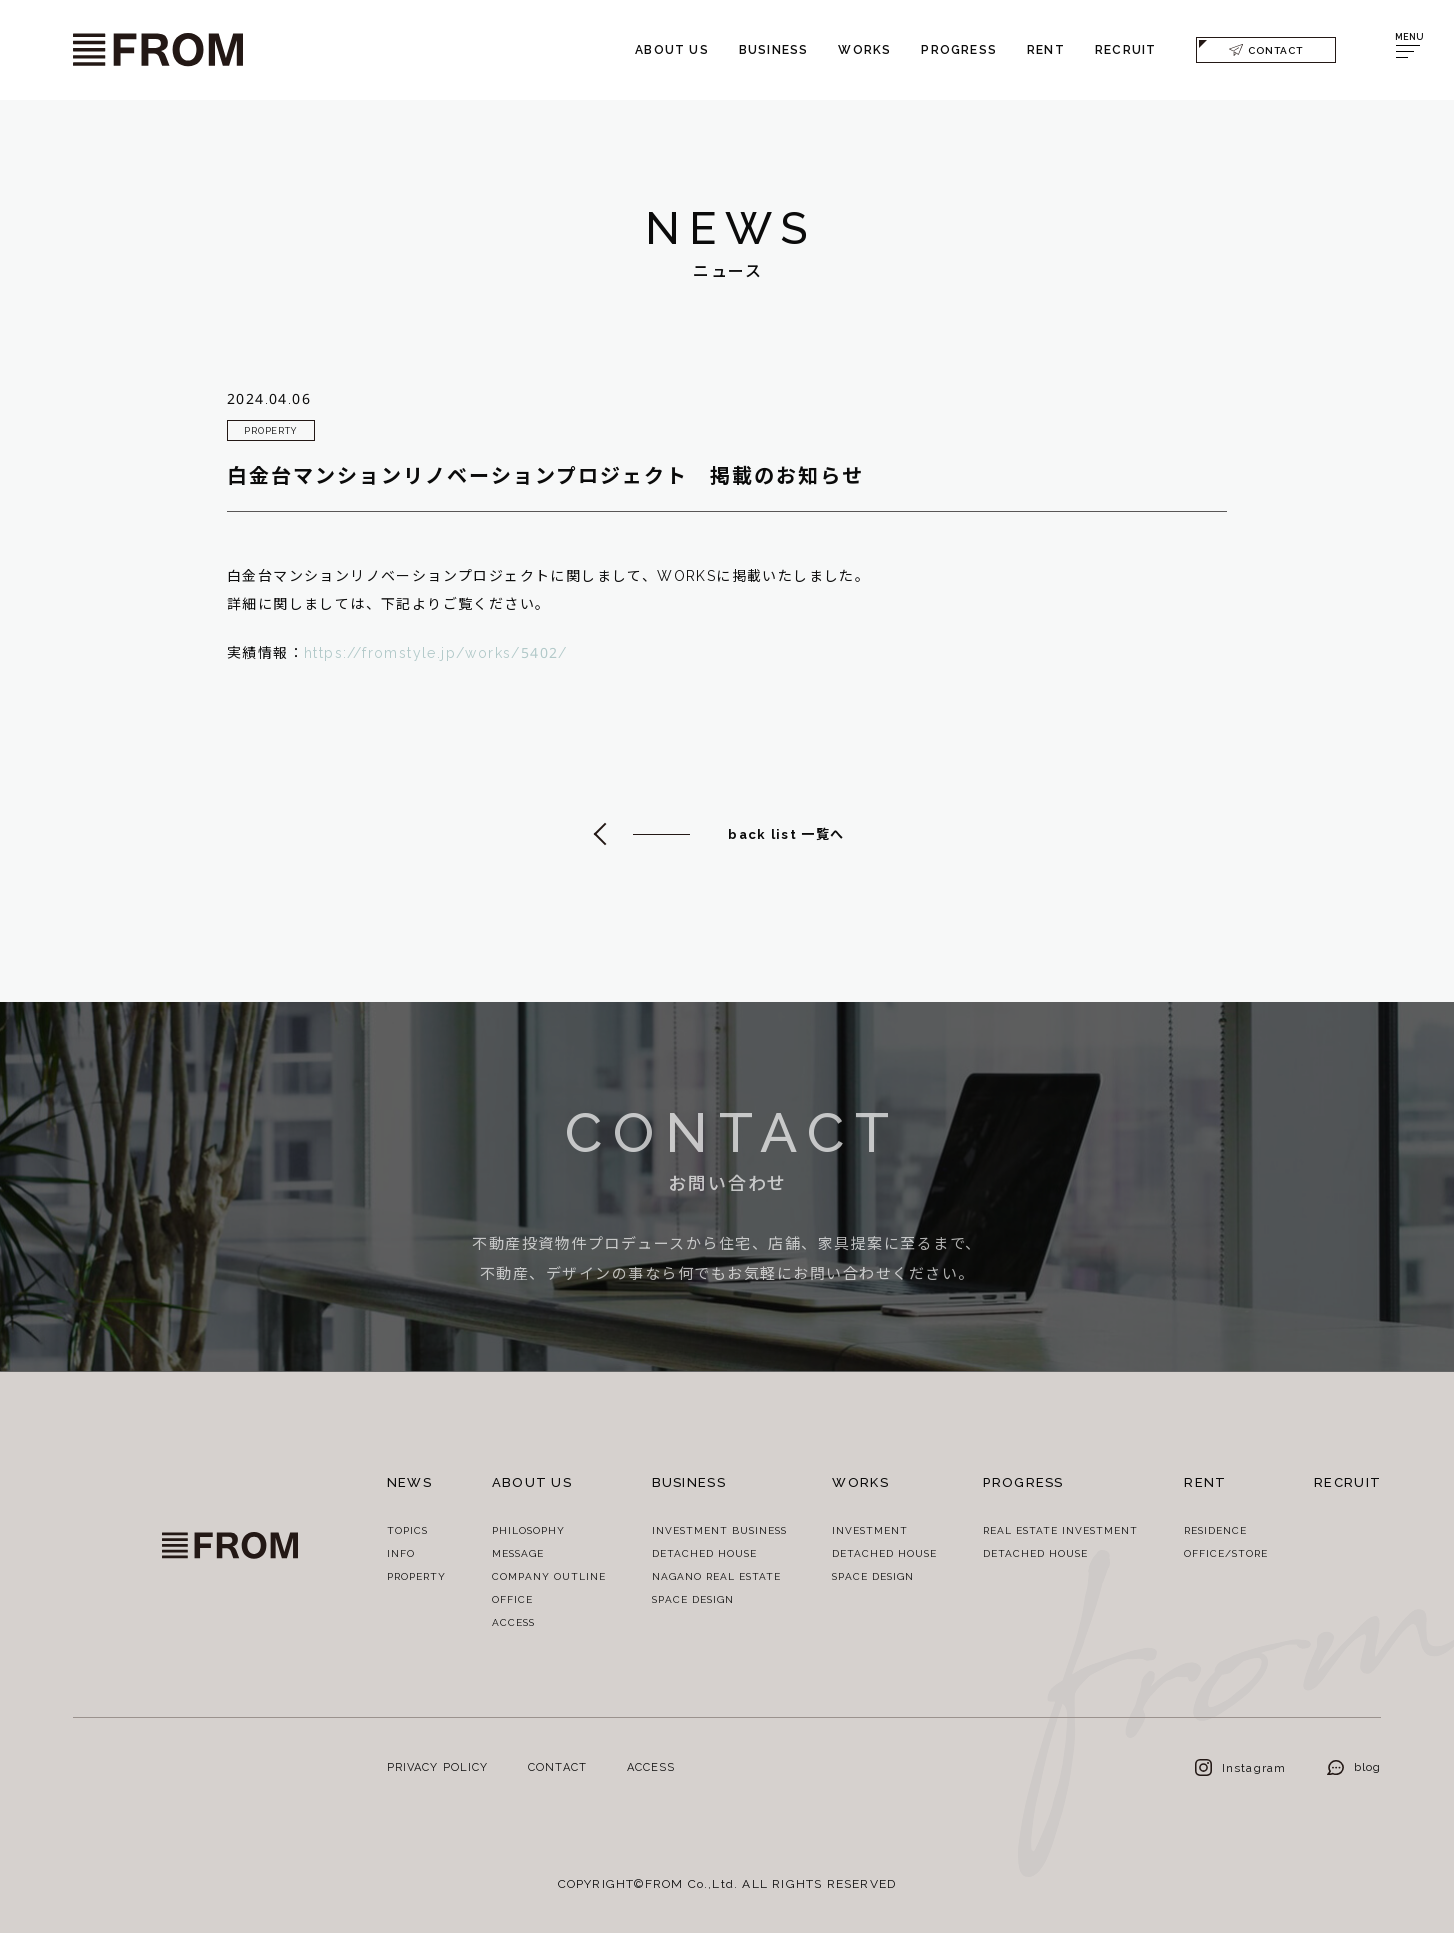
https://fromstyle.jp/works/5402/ (436, 654)
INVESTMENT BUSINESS (719, 1530)
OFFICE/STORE (1226, 1553)
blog (1354, 1766)
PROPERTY (416, 1576)
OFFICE (512, 1599)
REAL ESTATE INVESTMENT (1060, 1530)
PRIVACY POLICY (437, 1766)
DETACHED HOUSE (704, 1553)
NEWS (409, 1482)
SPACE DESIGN (693, 1599)
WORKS (864, 49)
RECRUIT (1125, 49)
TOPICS (407, 1530)
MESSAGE (518, 1553)
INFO (401, 1553)
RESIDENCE (1215, 1530)
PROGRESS (959, 49)
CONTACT (1266, 49)
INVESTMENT (870, 1530)
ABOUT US (672, 49)
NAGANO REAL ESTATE (716, 1576)
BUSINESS (774, 49)
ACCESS (513, 1622)
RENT (1046, 49)
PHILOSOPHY (528, 1530)
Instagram (1241, 1767)
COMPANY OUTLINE (549, 1576)
